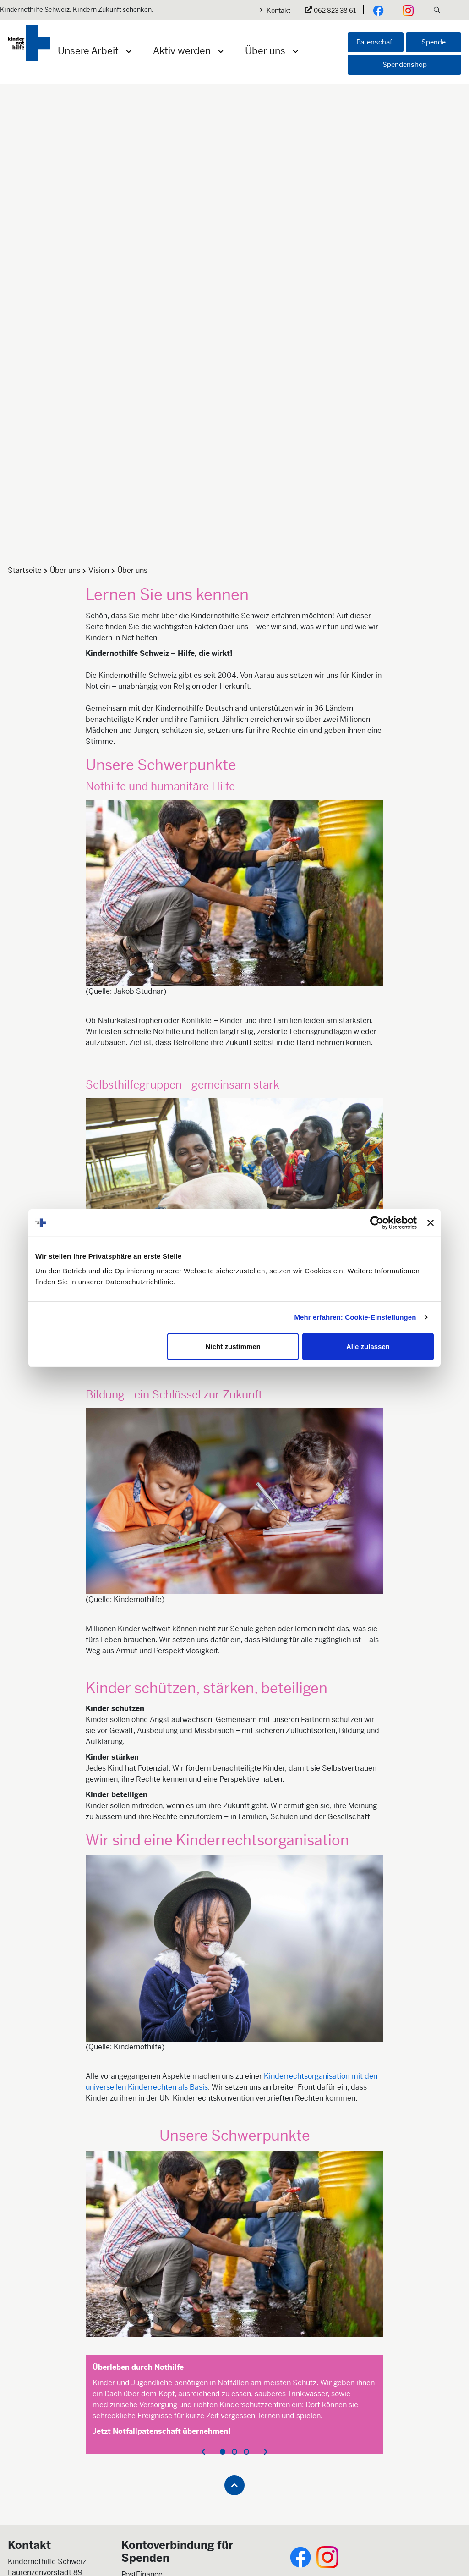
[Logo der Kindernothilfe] (29, 43)
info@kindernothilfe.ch (46, 2303)
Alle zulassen (368, 1346)
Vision (98, 252)
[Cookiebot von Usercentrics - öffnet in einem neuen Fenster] (377, 1223)
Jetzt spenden (145, 2305)
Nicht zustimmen (233, 1346)
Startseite (25, 252)
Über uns (265, 51)
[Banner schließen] (430, 1223)
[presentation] (203, 2134)
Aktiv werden (182, 51)
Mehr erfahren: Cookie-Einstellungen (355, 1317)
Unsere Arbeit (88, 51)
